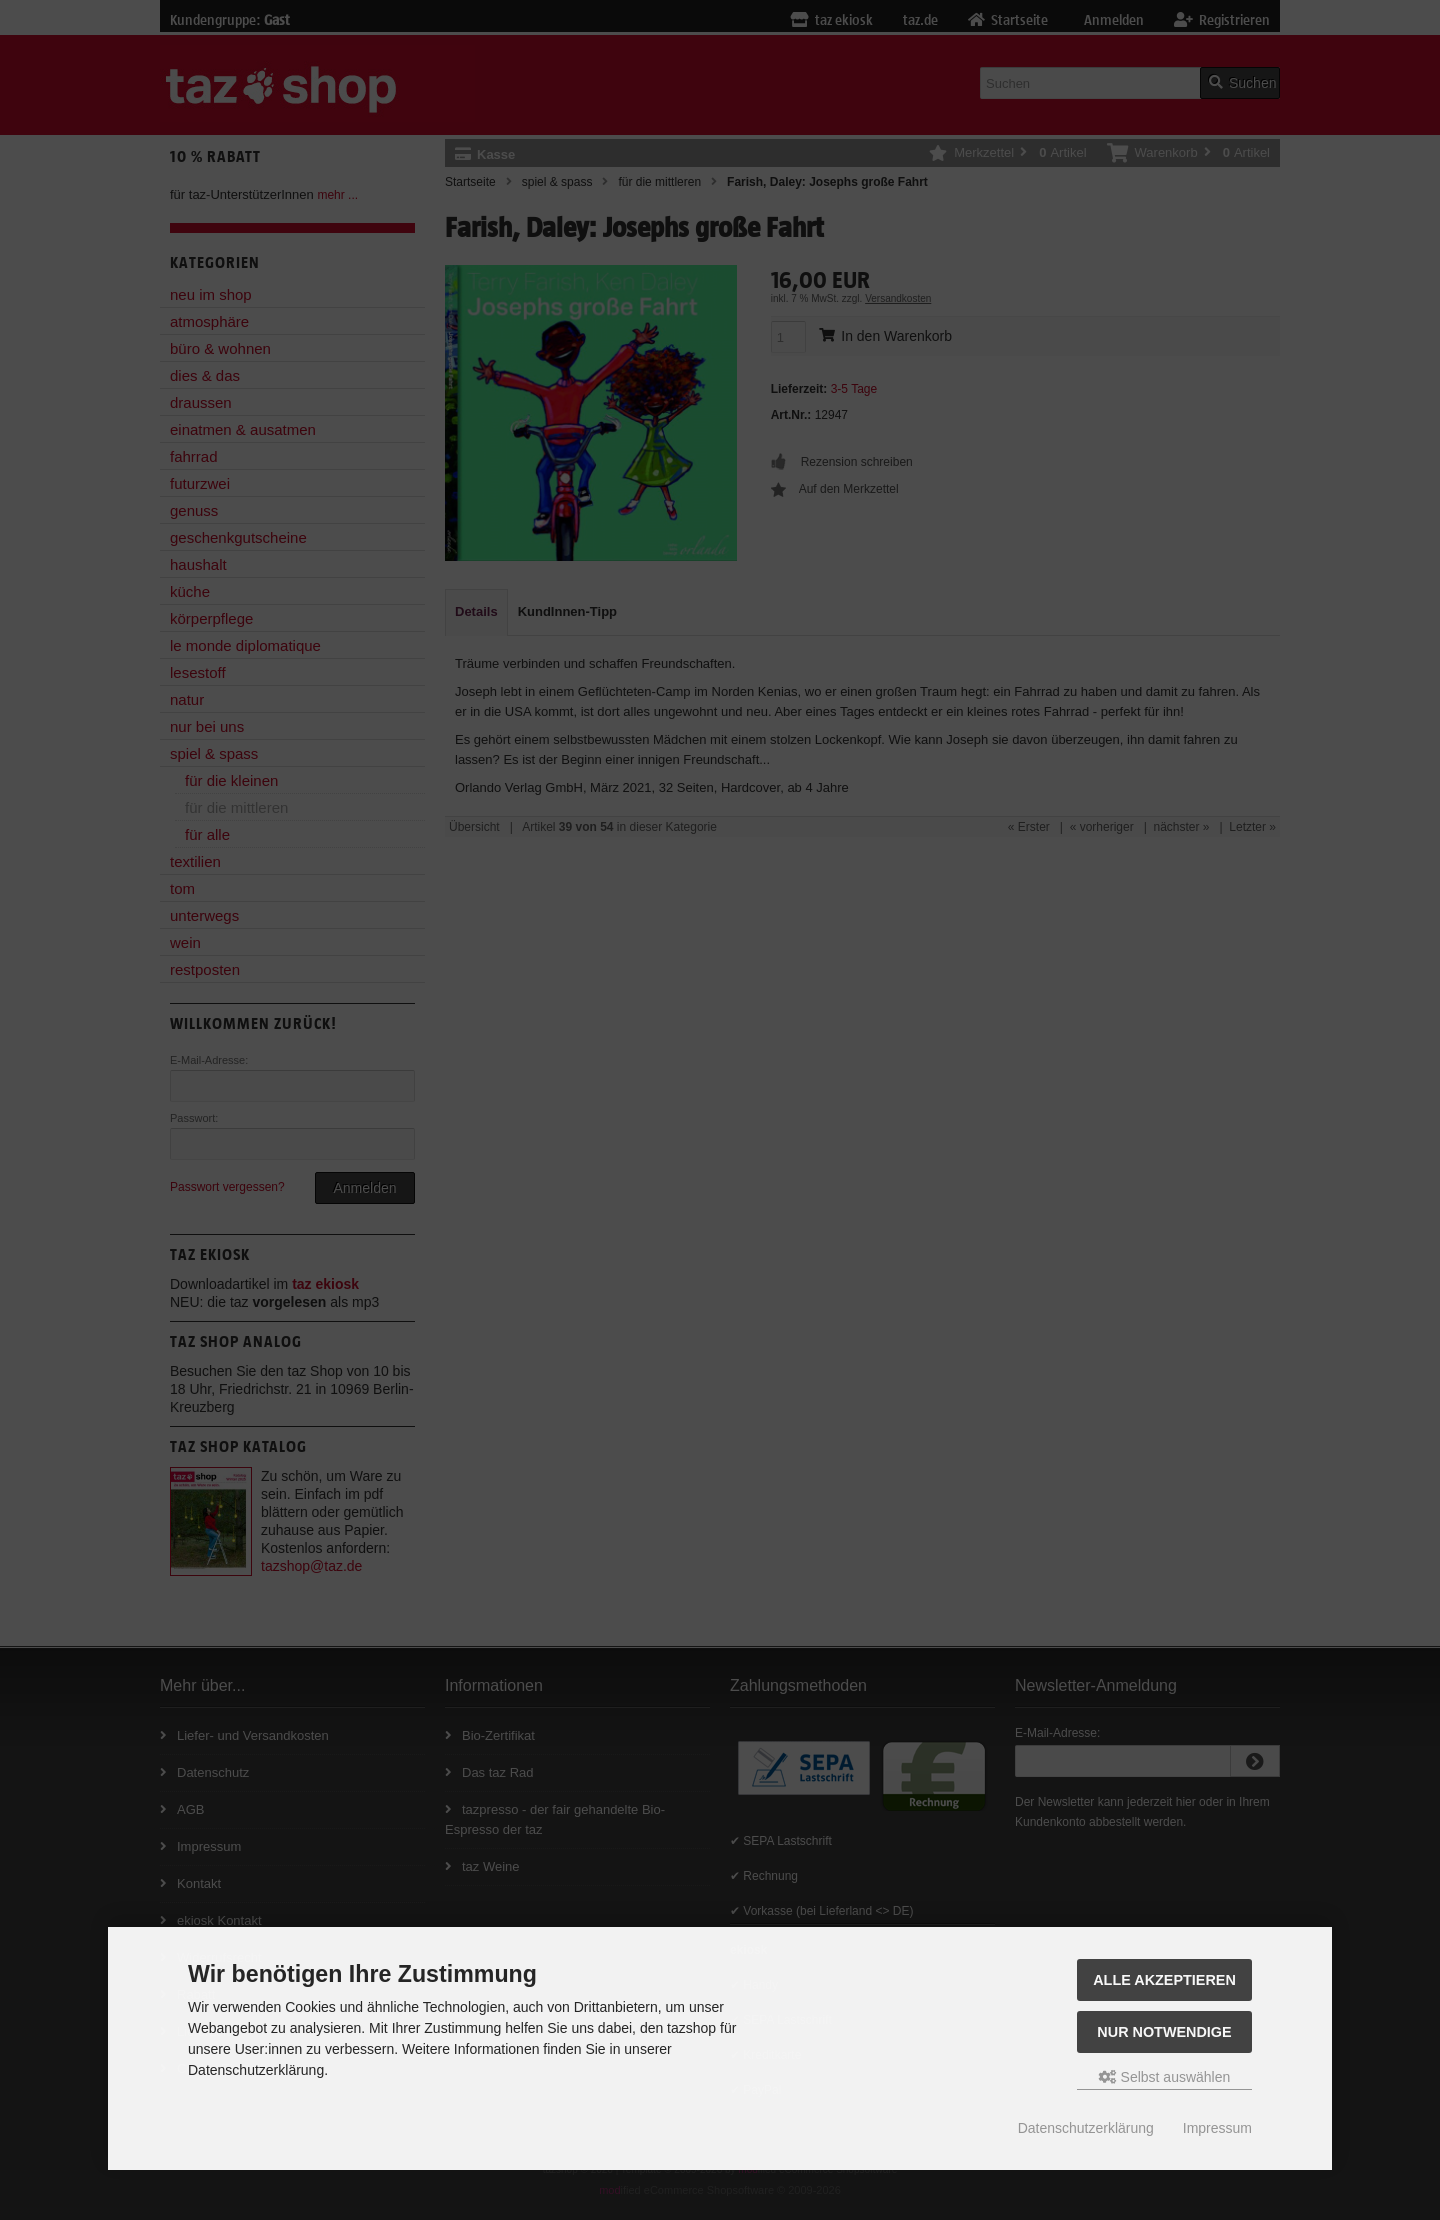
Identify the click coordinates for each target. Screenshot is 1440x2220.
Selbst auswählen (1165, 2077)
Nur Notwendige (1164, 2032)
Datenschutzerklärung (1086, 2128)
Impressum (1217, 2128)
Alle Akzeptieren (1164, 1980)
